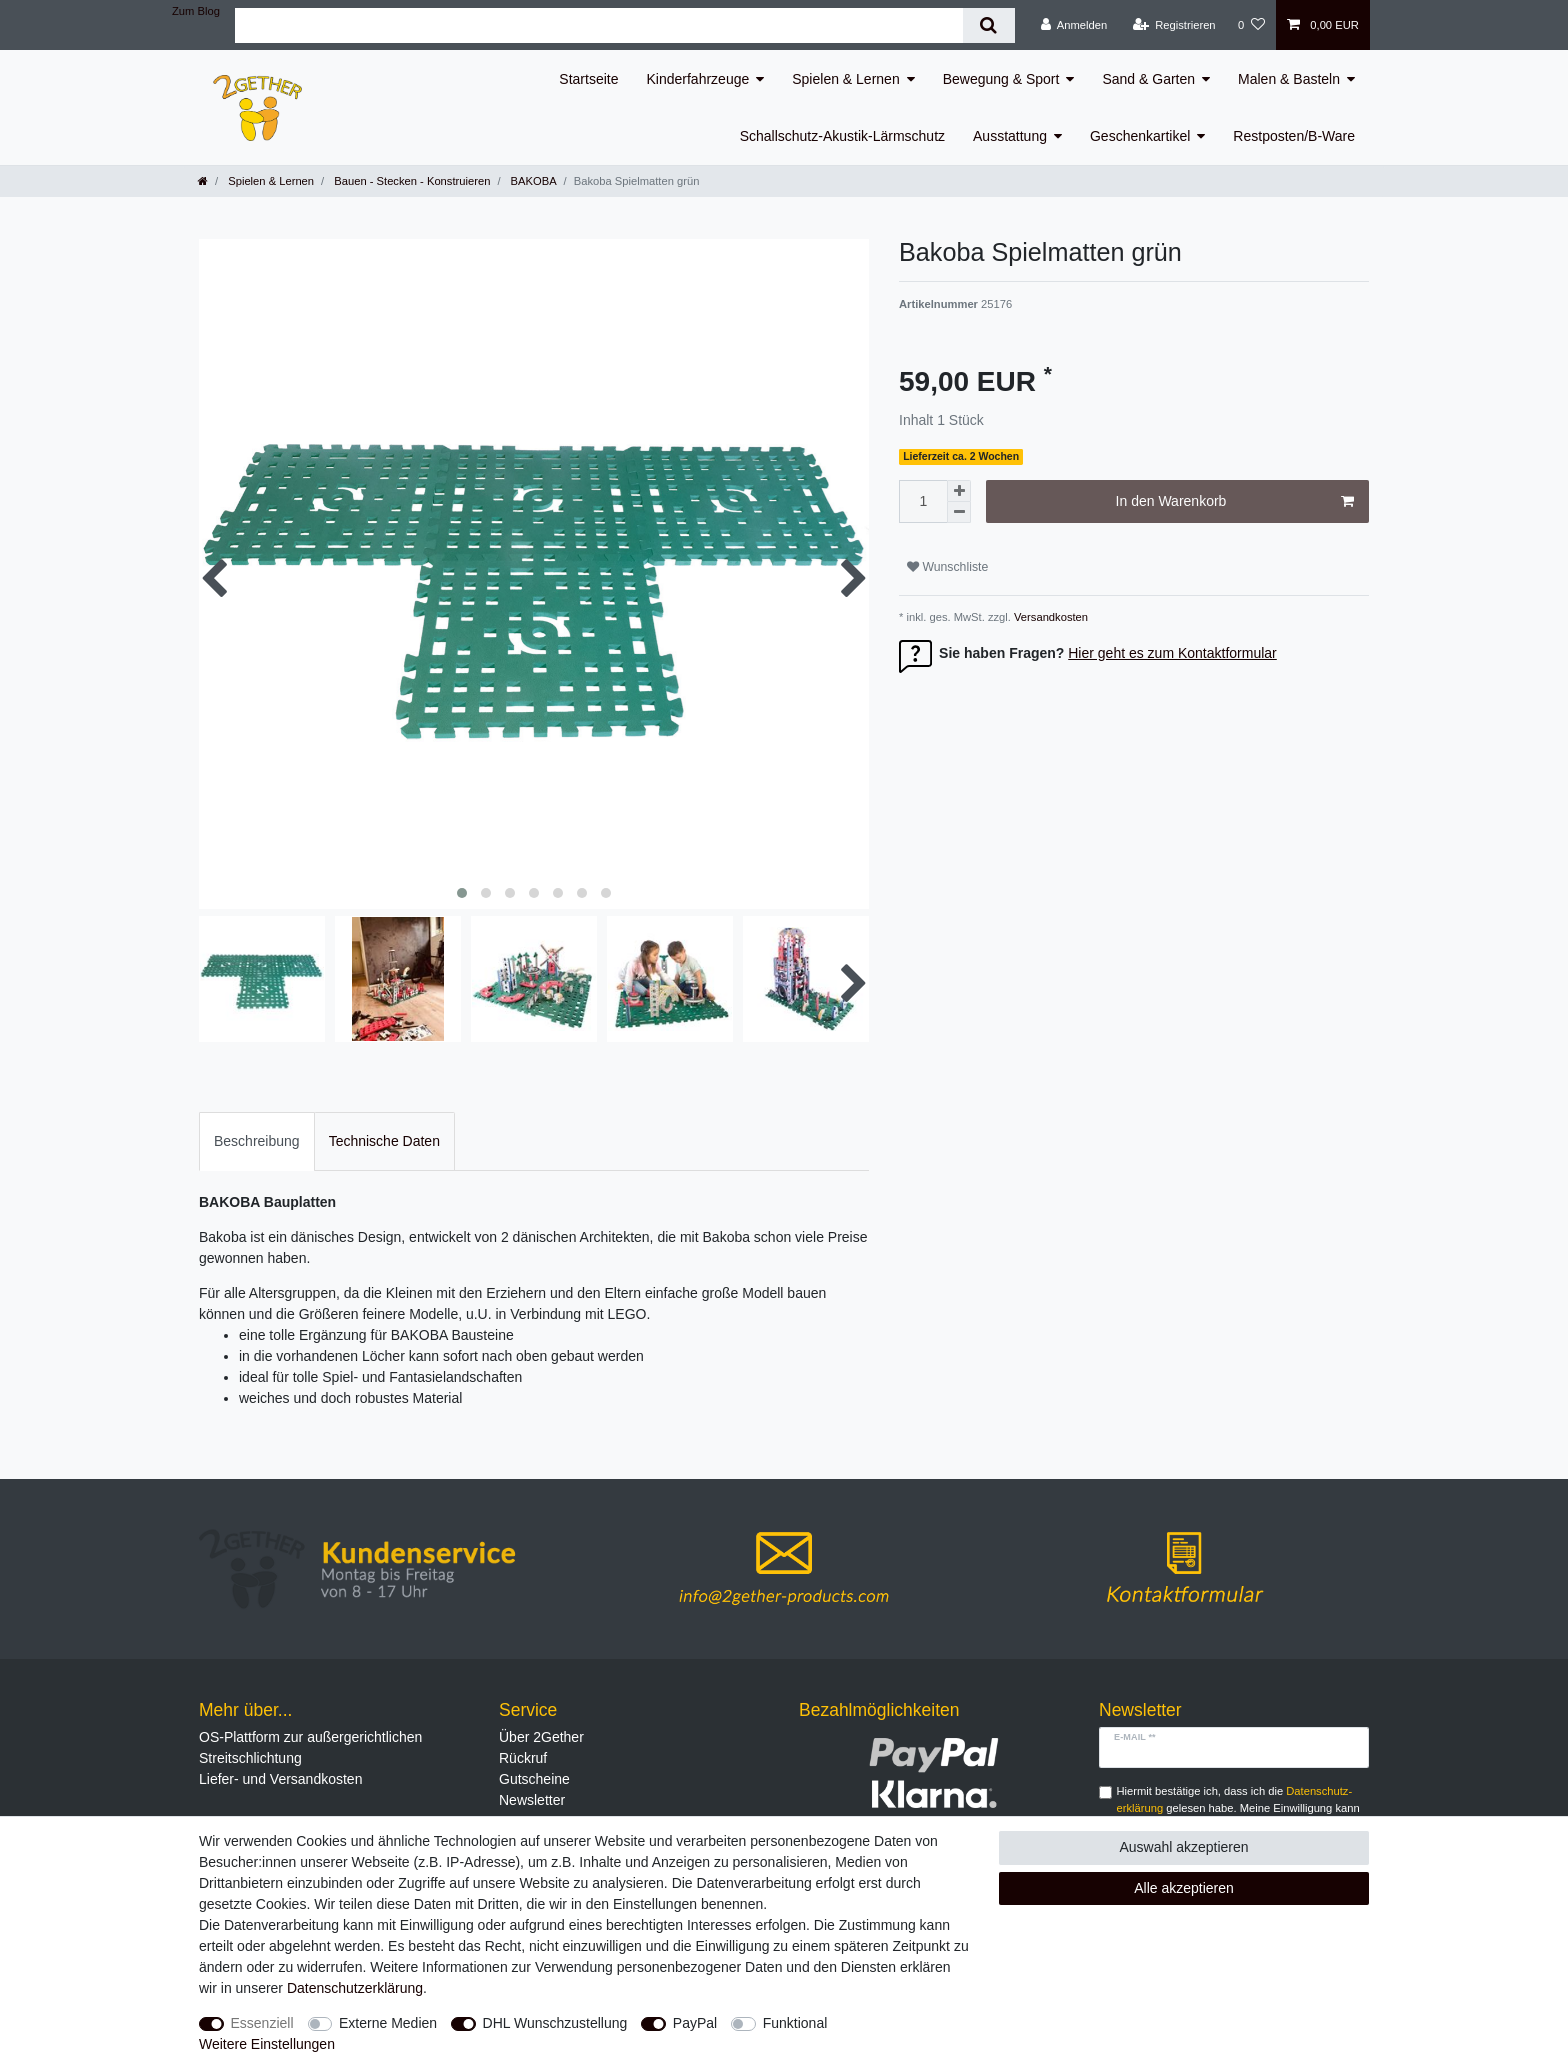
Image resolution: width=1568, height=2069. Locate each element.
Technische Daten (384, 1141)
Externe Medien (388, 2023)
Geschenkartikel (1140, 136)
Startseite (588, 79)
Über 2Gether (541, 1737)
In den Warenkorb (1235, 502)
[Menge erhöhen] (959, 491)
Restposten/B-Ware (1294, 136)
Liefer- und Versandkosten (280, 1779)
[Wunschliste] (1251, 25)
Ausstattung (1010, 136)
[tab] (257, 1141)
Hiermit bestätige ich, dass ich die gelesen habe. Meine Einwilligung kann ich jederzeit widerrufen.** (1238, 1808)
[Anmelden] (1074, 25)
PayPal (695, 2023)
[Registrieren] (1173, 25)
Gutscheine (534, 1779)
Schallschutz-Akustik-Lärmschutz (842, 136)
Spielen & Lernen (845, 79)
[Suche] (988, 25)
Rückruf (523, 1758)
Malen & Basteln (1289, 79)
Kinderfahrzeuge (698, 79)
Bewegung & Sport (1001, 79)
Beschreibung (257, 1141)
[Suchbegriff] (599, 25)
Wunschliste (947, 567)
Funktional (795, 2023)
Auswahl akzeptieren (1183, 1847)
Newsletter (532, 1800)
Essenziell (262, 2023)
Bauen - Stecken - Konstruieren (410, 181)
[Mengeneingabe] (923, 501)
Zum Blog (196, 11)
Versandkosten (1049, 617)
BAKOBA (531, 181)
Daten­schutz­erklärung (355, 1988)
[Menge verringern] (959, 512)
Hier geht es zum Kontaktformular (1172, 653)
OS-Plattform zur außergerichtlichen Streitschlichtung (310, 1747)
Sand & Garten (1148, 79)
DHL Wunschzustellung (555, 2023)
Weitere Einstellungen (267, 2044)
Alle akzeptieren (1184, 1888)
